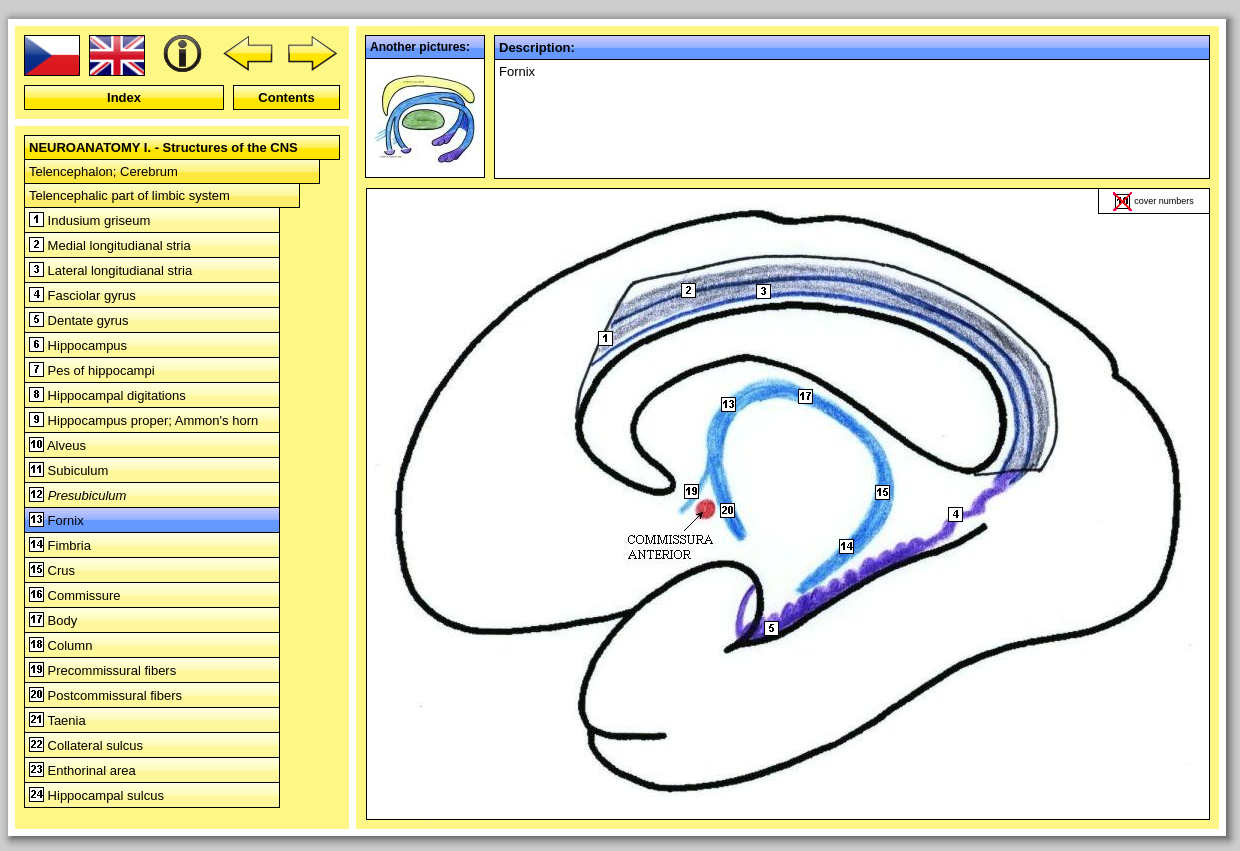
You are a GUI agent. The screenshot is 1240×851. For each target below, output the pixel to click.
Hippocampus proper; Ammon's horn (143, 420)
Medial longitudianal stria (110, 245)
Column (60, 645)
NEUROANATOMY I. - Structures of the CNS (163, 147)
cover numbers (1164, 201)
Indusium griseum (89, 220)
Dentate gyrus (79, 320)
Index (124, 97)
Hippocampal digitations (107, 395)
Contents (286, 97)
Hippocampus (78, 345)
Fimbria (60, 545)
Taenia (57, 720)
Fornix (56, 520)
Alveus (57, 445)
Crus (52, 570)
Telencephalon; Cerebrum (103, 171)
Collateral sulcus (86, 745)
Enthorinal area (82, 770)
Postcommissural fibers (105, 695)
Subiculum (68, 470)
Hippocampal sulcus (96, 795)
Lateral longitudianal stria (110, 270)
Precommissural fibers (102, 670)
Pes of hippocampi (92, 370)
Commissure (75, 595)
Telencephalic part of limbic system (129, 195)
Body (53, 620)
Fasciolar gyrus (82, 295)
